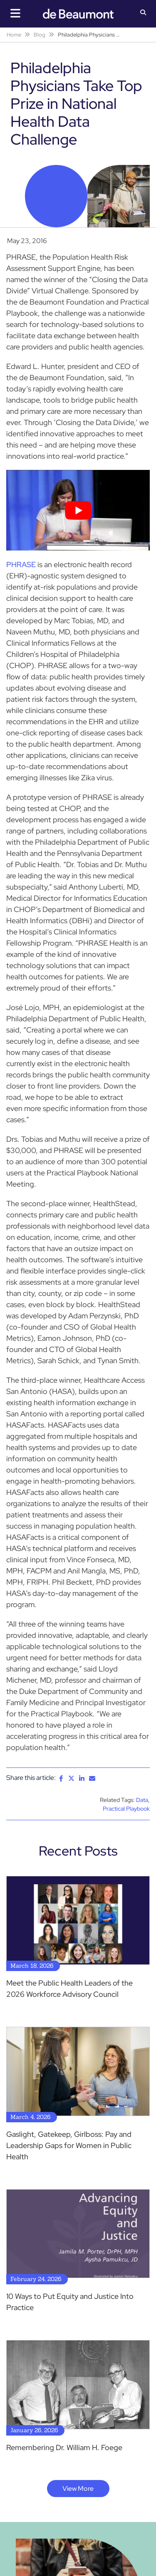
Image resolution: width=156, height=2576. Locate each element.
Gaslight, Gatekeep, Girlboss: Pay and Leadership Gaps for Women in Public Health (68, 2145)
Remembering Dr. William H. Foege (64, 2447)
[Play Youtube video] (78, 510)
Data (142, 1800)
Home (14, 34)
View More (78, 2488)
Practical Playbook (126, 1808)
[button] (143, 13)
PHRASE (21, 564)
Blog (39, 34)
